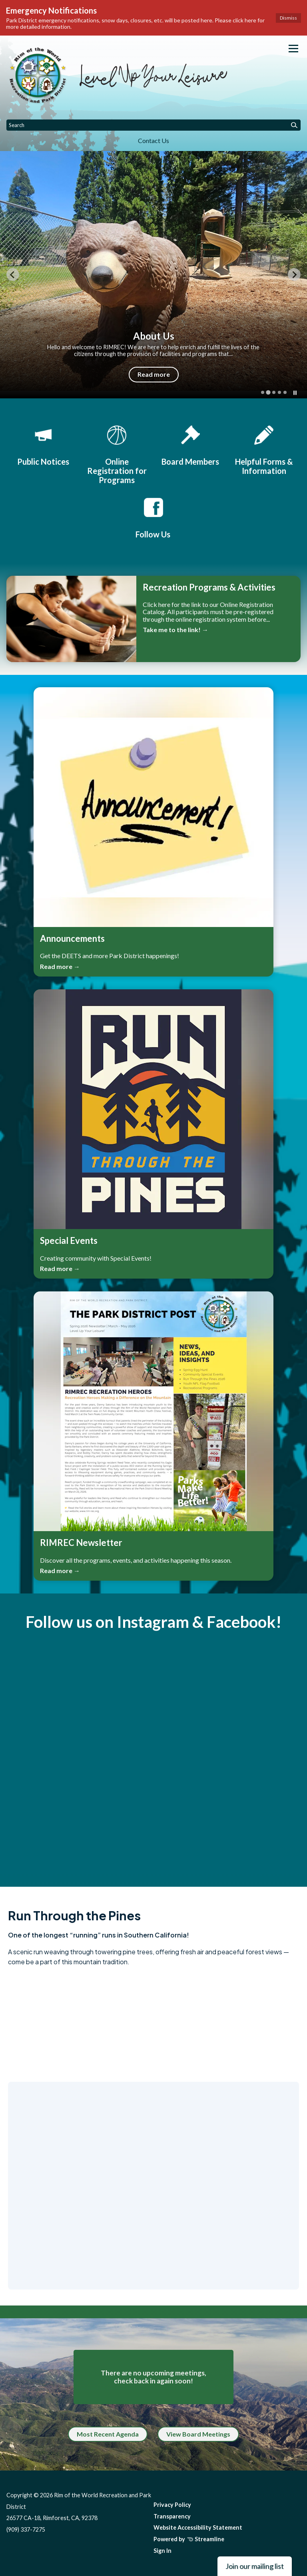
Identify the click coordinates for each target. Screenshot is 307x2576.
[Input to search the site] (153, 125)
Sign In (162, 2550)
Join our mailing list (254, 2566)
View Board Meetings (198, 2434)
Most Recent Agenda (108, 2434)
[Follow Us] (153, 517)
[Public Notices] (43, 444)
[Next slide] (294, 274)
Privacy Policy (172, 2504)
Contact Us (153, 140)
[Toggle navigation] (293, 48)
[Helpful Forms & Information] (264, 448)
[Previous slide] (12, 274)
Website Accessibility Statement (198, 2527)
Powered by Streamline (189, 2539)
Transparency (172, 2516)
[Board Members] (190, 444)
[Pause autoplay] (295, 392)
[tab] (262, 392)
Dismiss (288, 18)
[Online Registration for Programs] (117, 453)
